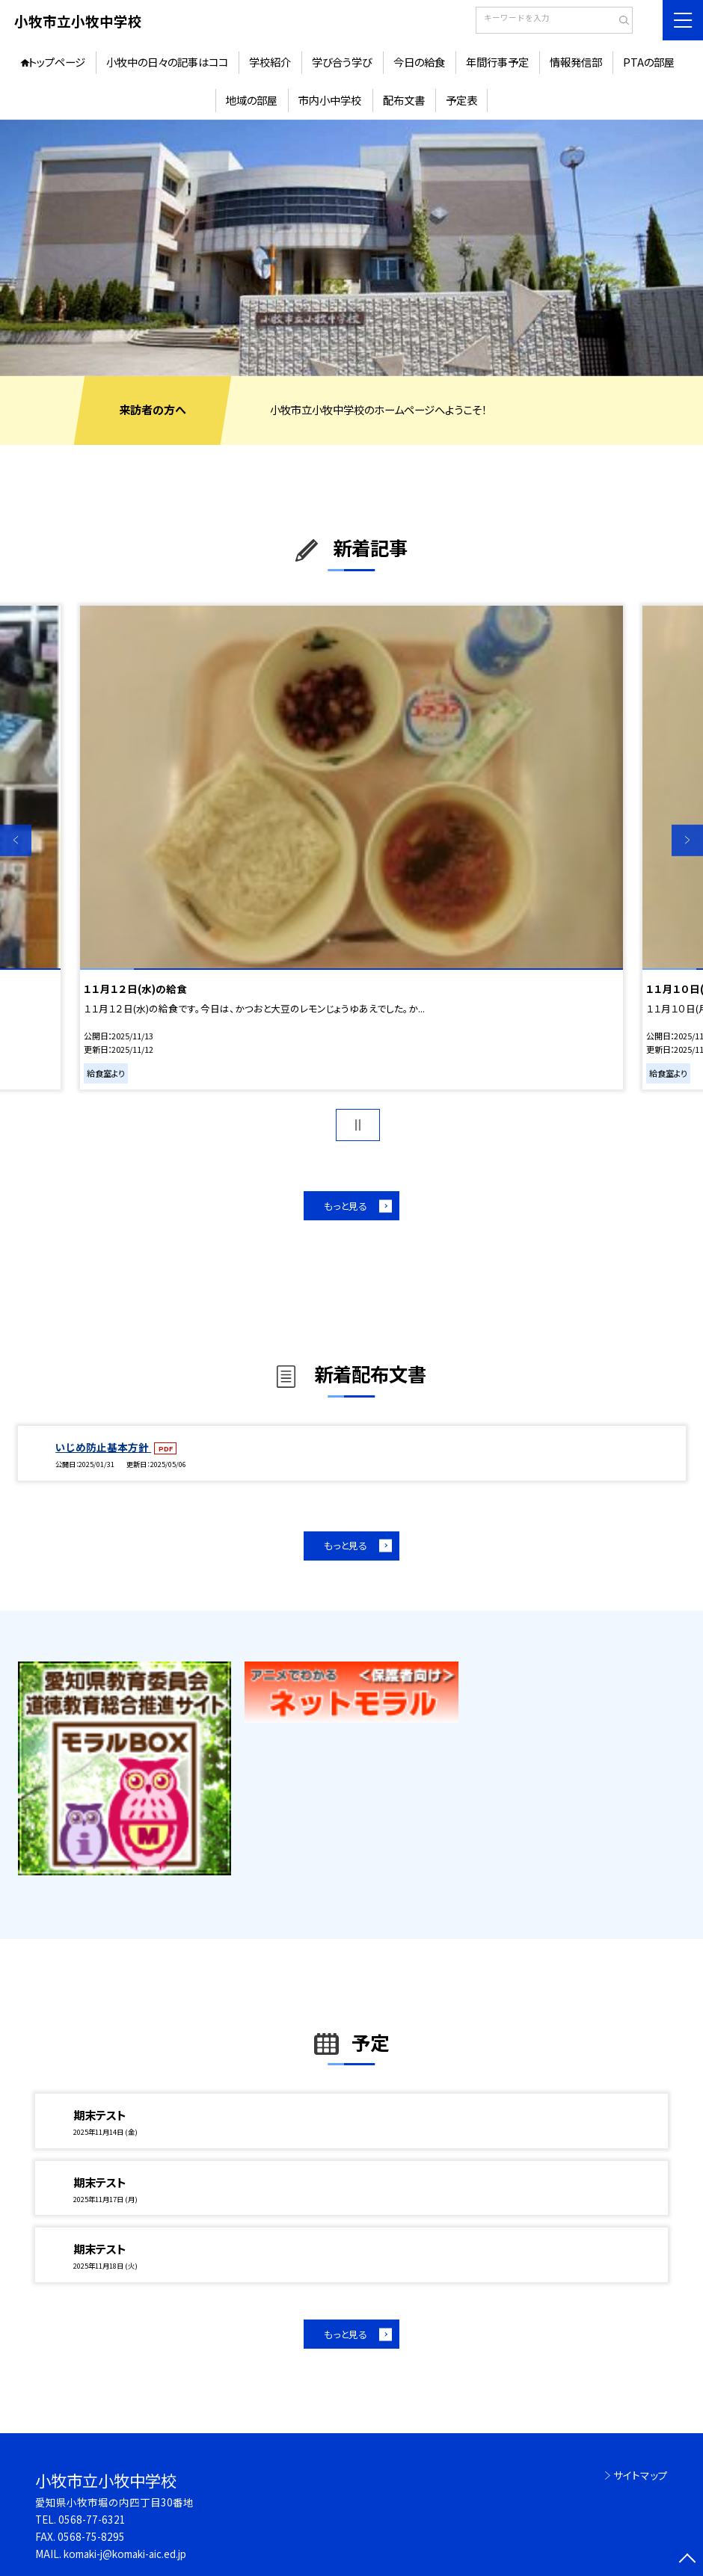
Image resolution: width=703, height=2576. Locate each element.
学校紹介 (270, 62)
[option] (351, 248)
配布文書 (404, 100)
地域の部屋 (251, 100)
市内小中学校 (329, 100)
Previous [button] (15, 840)
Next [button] (687, 840)
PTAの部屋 (649, 62)
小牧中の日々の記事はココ (167, 62)
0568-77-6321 (92, 2519)
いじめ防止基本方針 (103, 1446)
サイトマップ (640, 2475)
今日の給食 (419, 62)
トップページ (56, 62)
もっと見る (345, 1206)
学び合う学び (342, 62)
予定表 (461, 100)
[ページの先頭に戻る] (687, 2560)
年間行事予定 (497, 62)
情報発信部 (576, 62)
